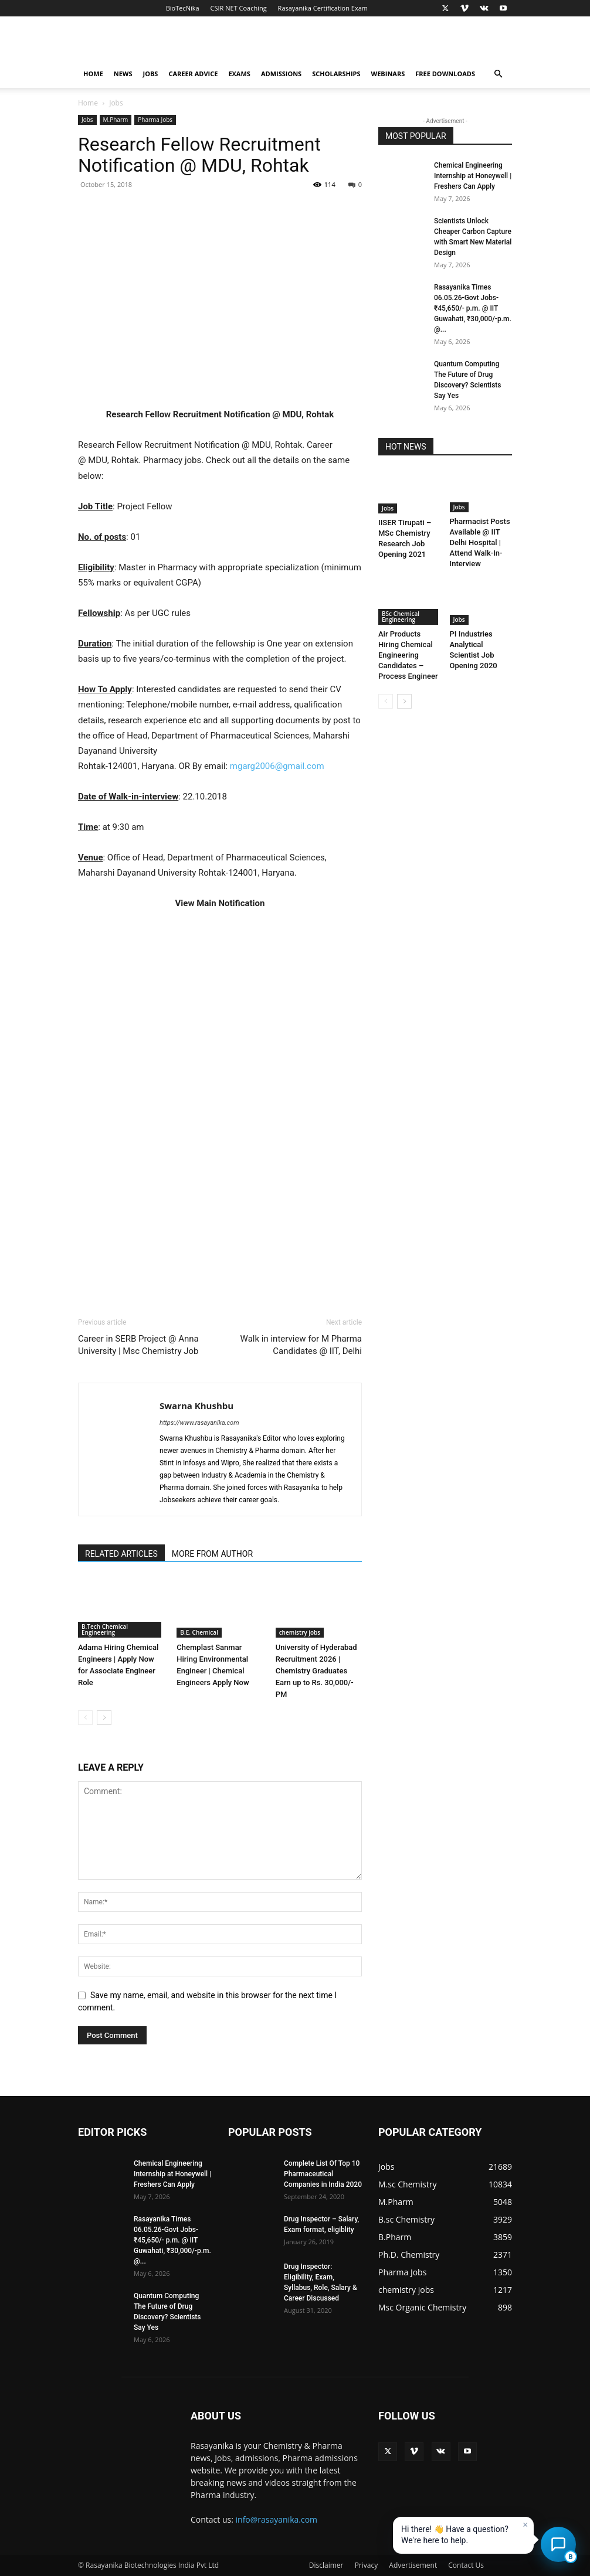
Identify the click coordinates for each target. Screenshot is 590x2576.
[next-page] (104, 1717)
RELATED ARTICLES (121, 1553)
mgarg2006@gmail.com (278, 766)
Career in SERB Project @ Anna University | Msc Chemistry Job (138, 1344)
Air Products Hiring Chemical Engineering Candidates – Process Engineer (408, 654)
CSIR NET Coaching (239, 8)
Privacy (366, 2565)
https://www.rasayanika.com (199, 1423)
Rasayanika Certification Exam (323, 8)
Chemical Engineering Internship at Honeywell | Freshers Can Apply (472, 175)
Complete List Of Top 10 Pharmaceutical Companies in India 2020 (323, 2174)
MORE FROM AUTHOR (212, 1553)
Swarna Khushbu (196, 1405)
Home (93, 73)
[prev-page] (85, 1717)
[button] (498, 74)
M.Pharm (115, 119)
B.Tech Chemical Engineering (105, 1629)
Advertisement (413, 2565)
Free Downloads (445, 73)
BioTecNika (182, 8)
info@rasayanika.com (277, 2519)
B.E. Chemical (199, 1632)
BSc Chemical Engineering (400, 617)
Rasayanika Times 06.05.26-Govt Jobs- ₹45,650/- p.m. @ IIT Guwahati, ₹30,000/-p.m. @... (472, 308)
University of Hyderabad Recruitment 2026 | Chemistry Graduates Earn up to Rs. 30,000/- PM (316, 1671)
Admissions (281, 73)
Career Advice (193, 73)
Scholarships (336, 73)
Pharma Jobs (155, 119)
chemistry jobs (299, 1632)
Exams (239, 73)
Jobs (150, 73)
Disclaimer (326, 2565)
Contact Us (466, 2565)
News (123, 73)
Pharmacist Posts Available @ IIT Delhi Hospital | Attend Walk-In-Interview (480, 542)
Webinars (388, 73)
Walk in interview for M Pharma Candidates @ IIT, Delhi (301, 1344)
